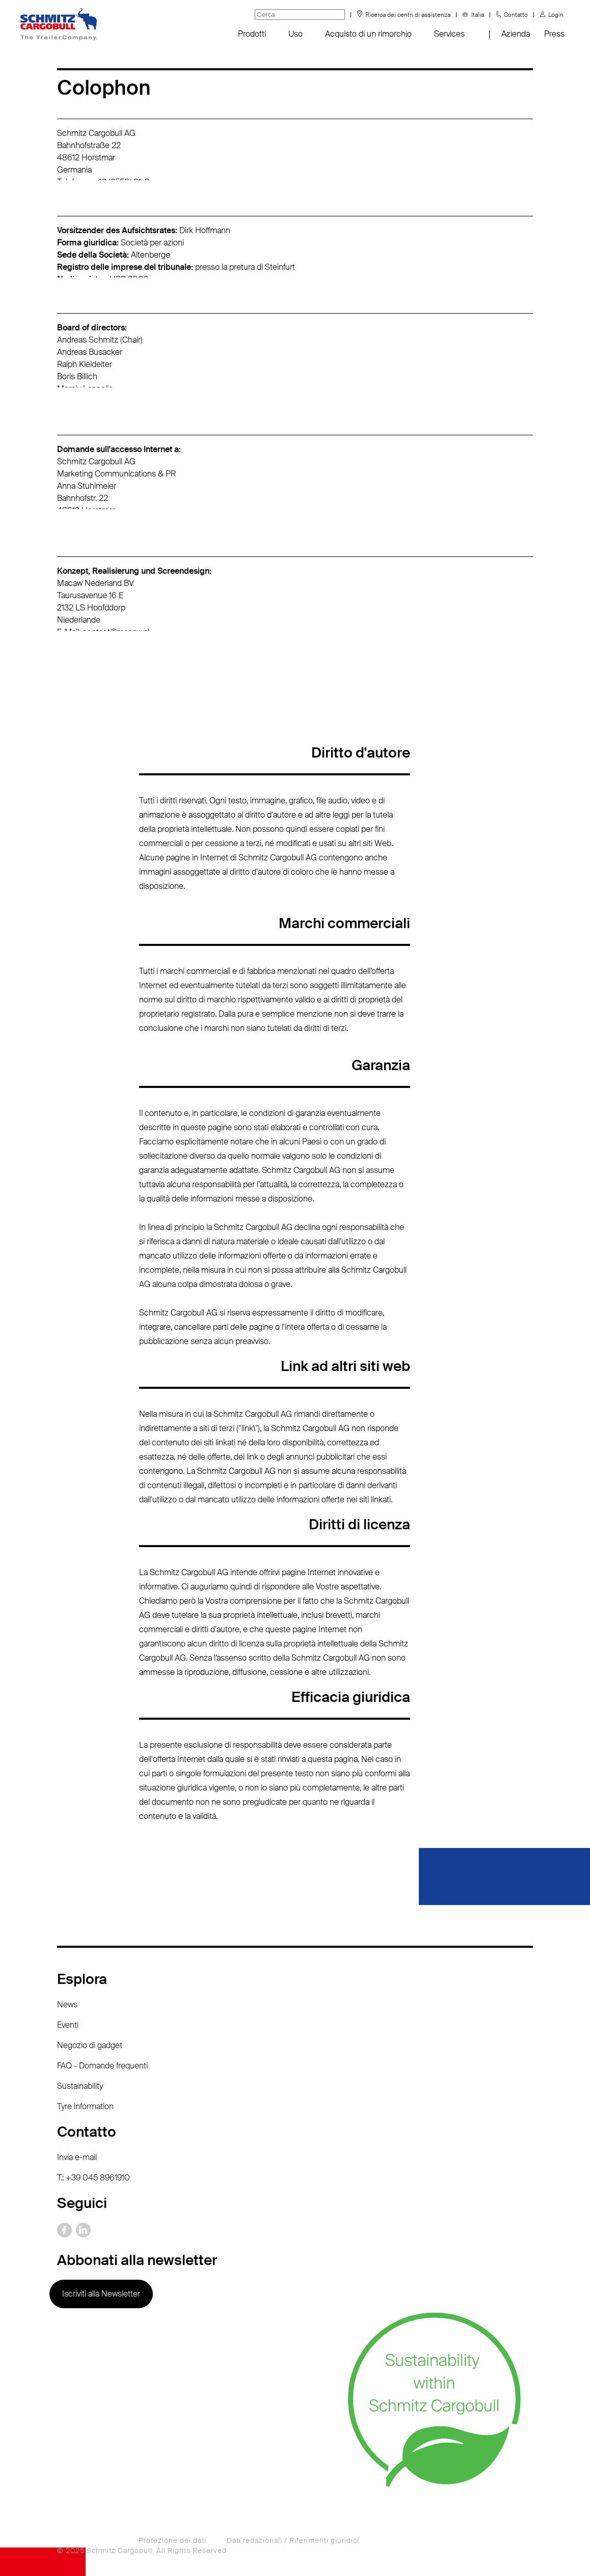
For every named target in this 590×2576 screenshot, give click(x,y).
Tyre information (85, 2106)
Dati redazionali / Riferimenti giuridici (293, 2540)
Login (556, 15)
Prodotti (252, 34)
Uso (295, 34)
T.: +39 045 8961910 (93, 2177)
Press (554, 34)
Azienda (515, 34)
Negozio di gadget (89, 2045)
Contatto (516, 15)
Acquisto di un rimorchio (368, 34)
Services (449, 34)
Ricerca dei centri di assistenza (407, 15)
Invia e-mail (77, 2157)
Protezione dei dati (172, 2540)
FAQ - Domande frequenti (102, 2065)
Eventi (67, 2025)
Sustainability (80, 2086)
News (67, 2004)
